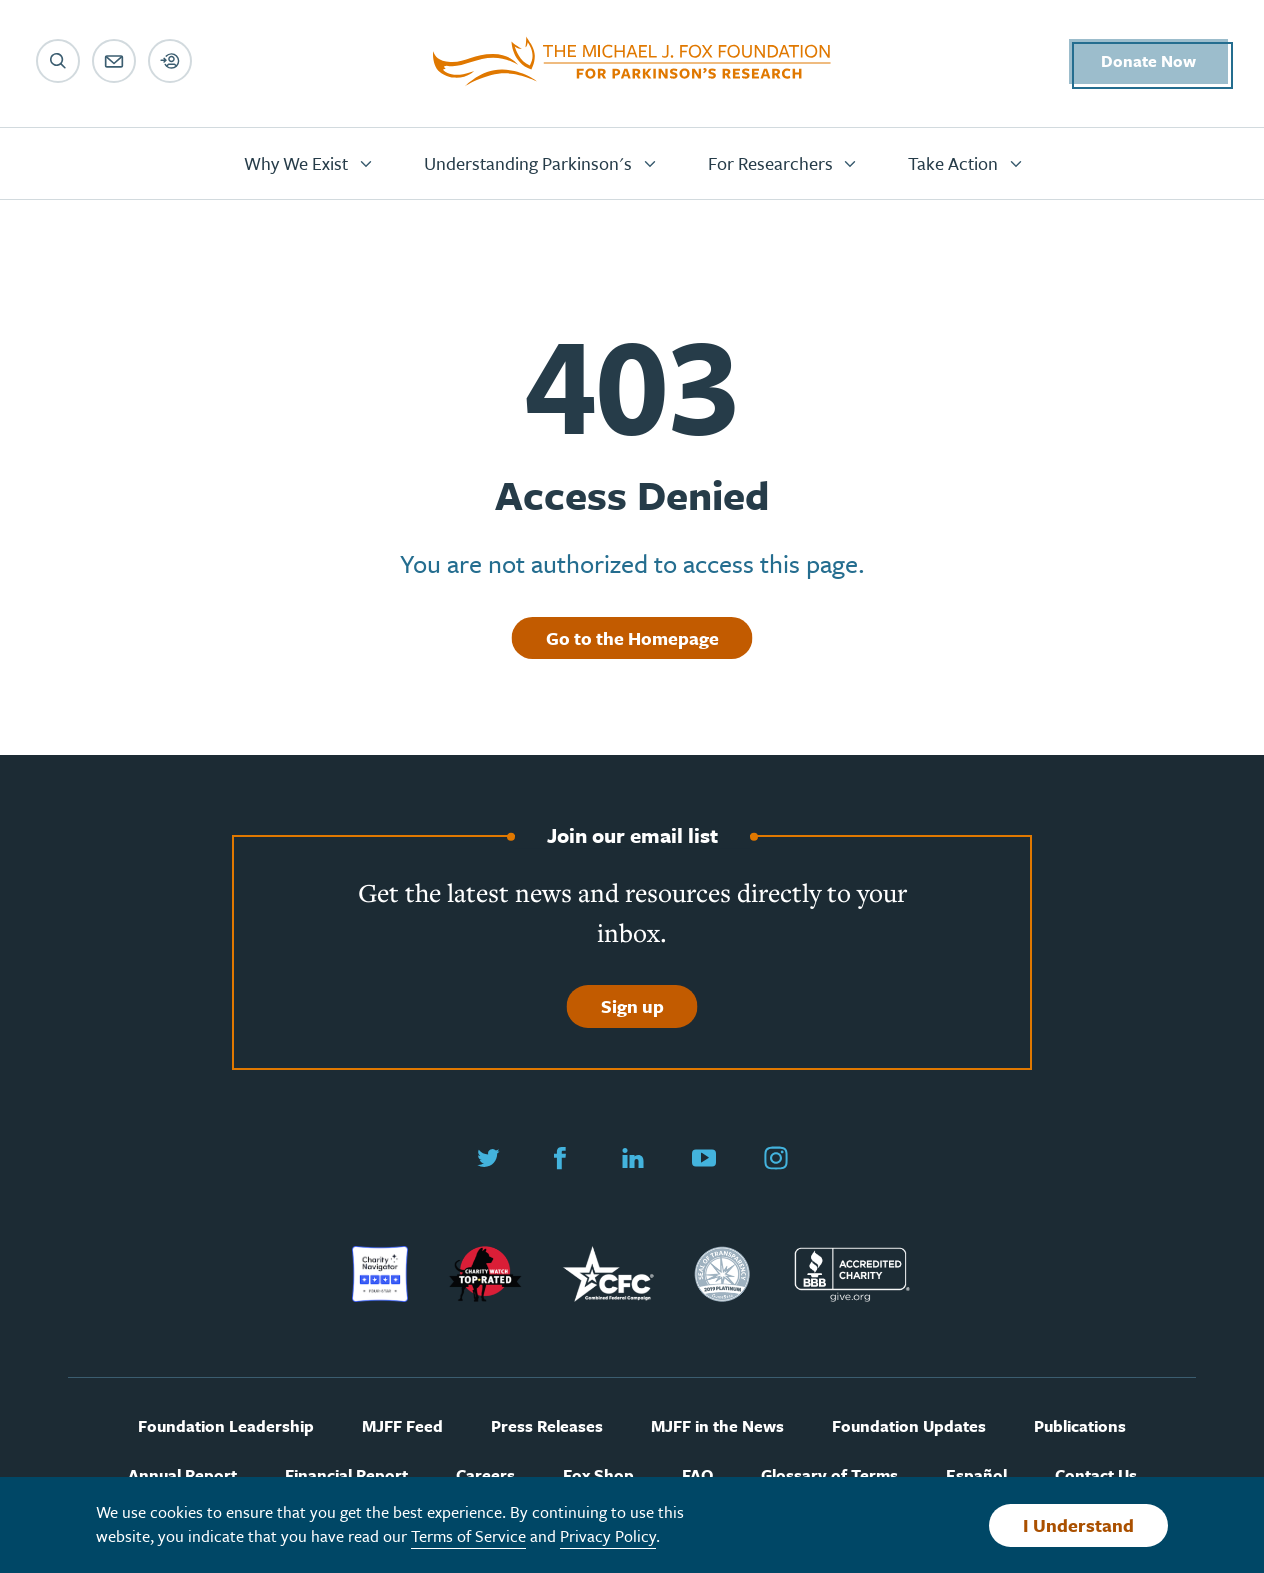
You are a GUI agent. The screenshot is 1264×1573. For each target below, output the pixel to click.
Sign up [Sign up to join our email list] (632, 1006)
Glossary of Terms (829, 1475)
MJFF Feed (402, 1426)
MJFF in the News (717, 1426)
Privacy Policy (608, 1536)
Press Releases (547, 1426)
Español (976, 1475)
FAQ (697, 1475)
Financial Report (346, 1475)
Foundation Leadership (226, 1426)
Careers (485, 1475)
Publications (1080, 1426)
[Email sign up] (114, 61)
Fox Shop (598, 1475)
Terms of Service (468, 1536)
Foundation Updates (909, 1426)
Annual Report (182, 1475)
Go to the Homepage (632, 638)
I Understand (1078, 1525)
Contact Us (1096, 1475)
